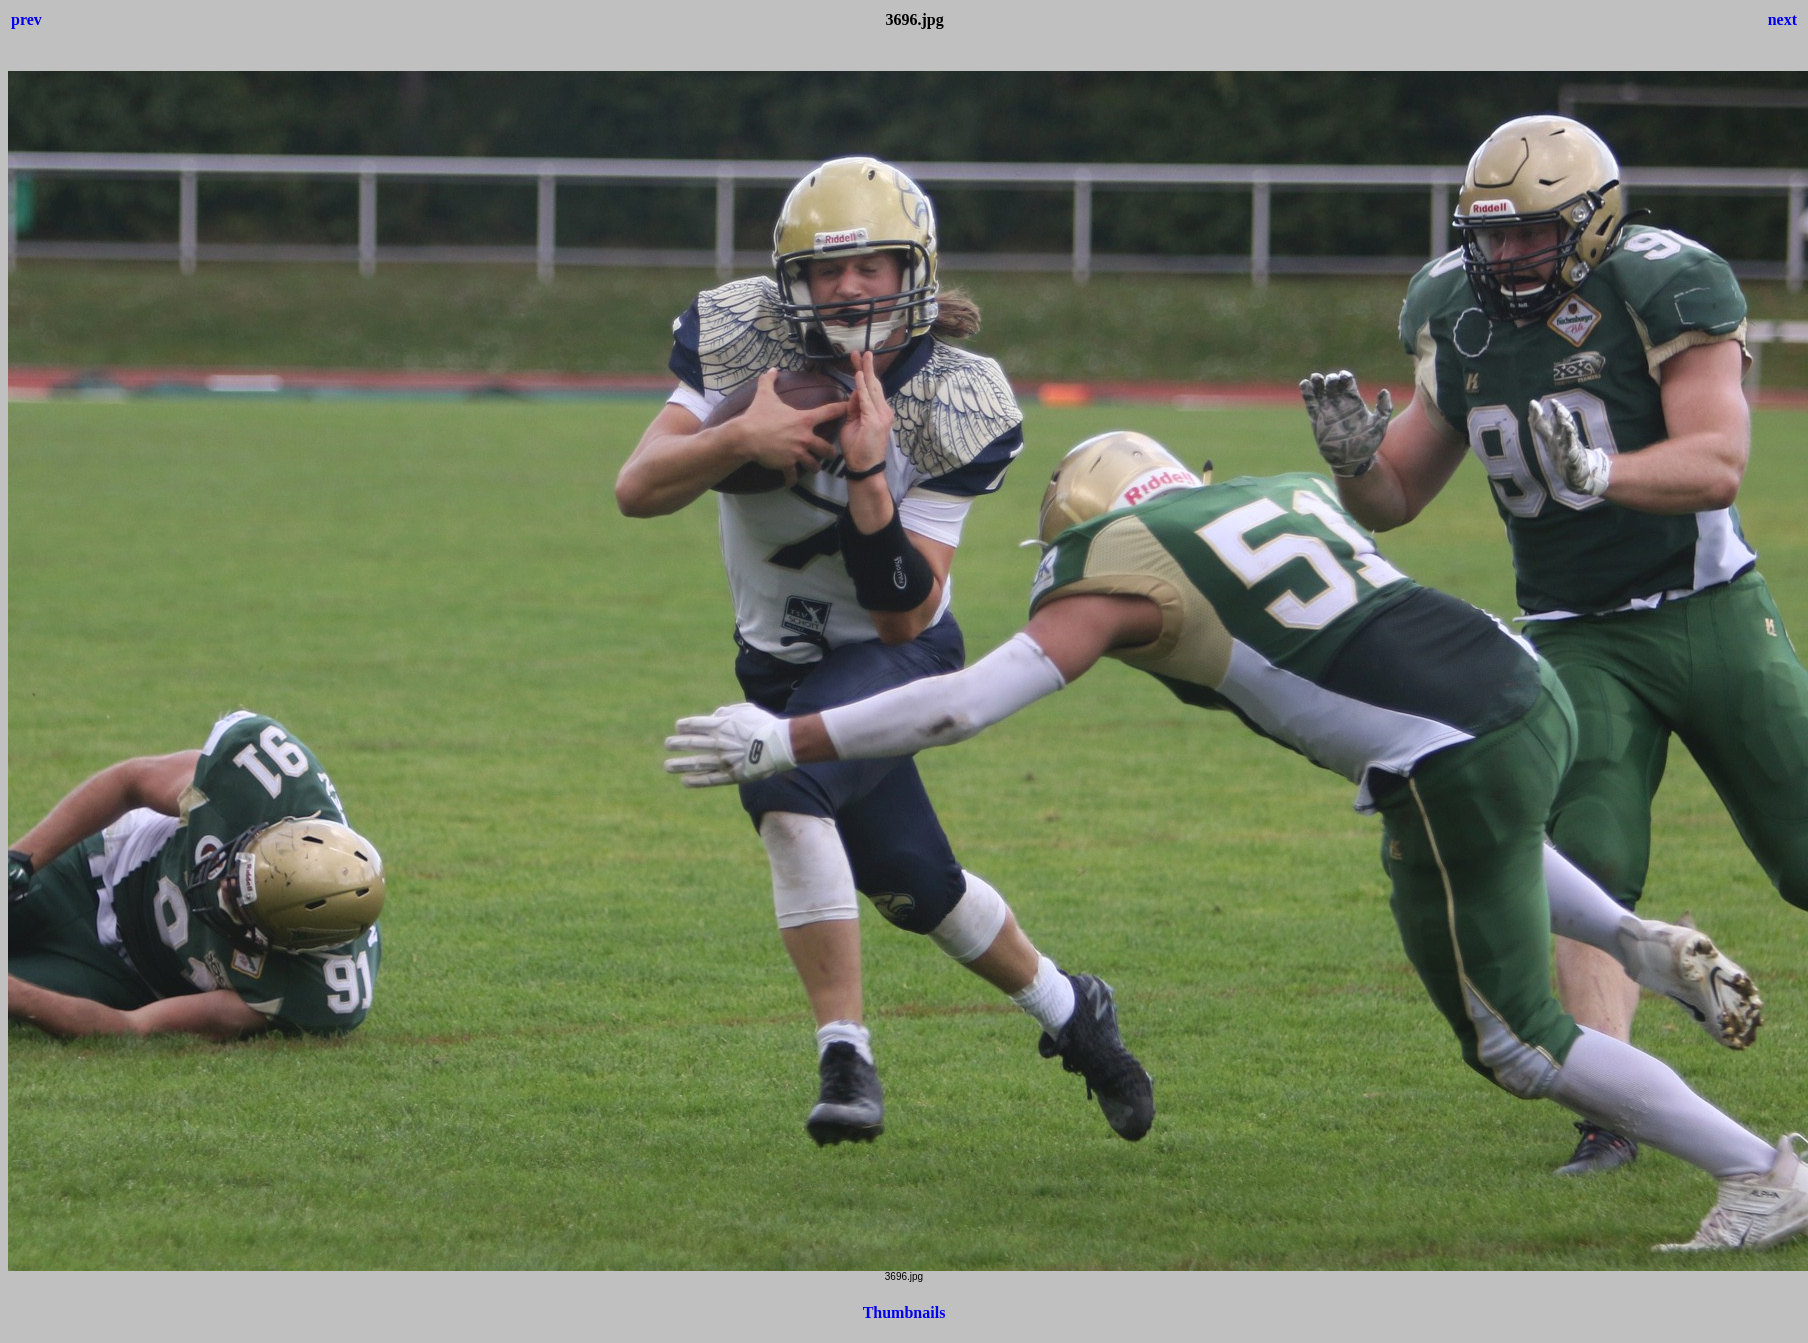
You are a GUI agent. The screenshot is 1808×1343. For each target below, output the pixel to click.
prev (26, 19)
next (1782, 19)
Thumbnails (904, 1312)
